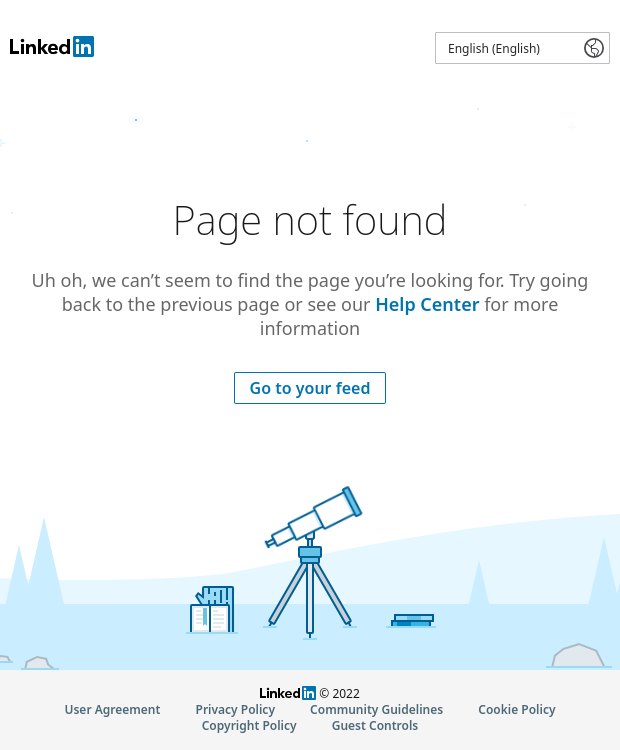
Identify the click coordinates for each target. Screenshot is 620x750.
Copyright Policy (249, 725)
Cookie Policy (516, 709)
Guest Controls (375, 725)
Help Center (427, 304)
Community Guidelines (376, 709)
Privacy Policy (235, 709)
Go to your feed (310, 388)
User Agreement (112, 709)
